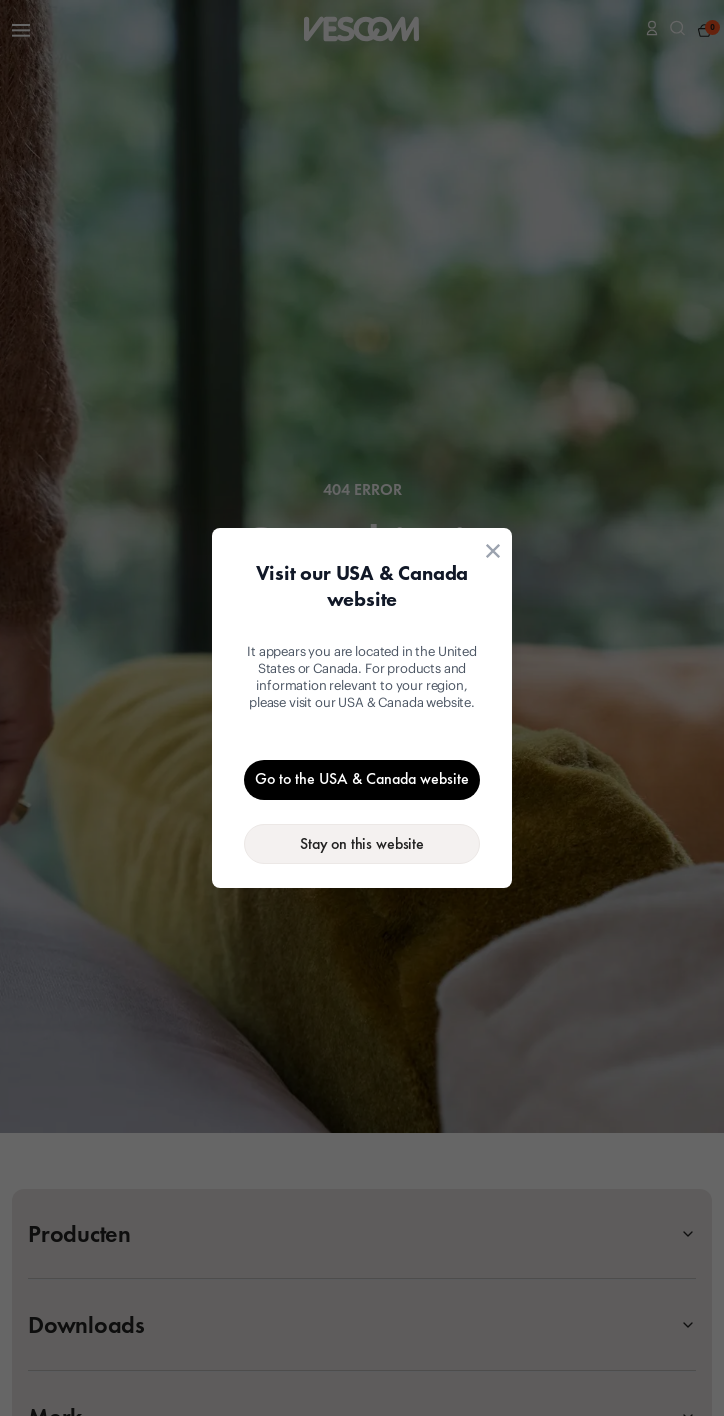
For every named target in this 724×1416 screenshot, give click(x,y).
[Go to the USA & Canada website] (362, 780)
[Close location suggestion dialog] (493, 551)
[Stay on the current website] (362, 844)
